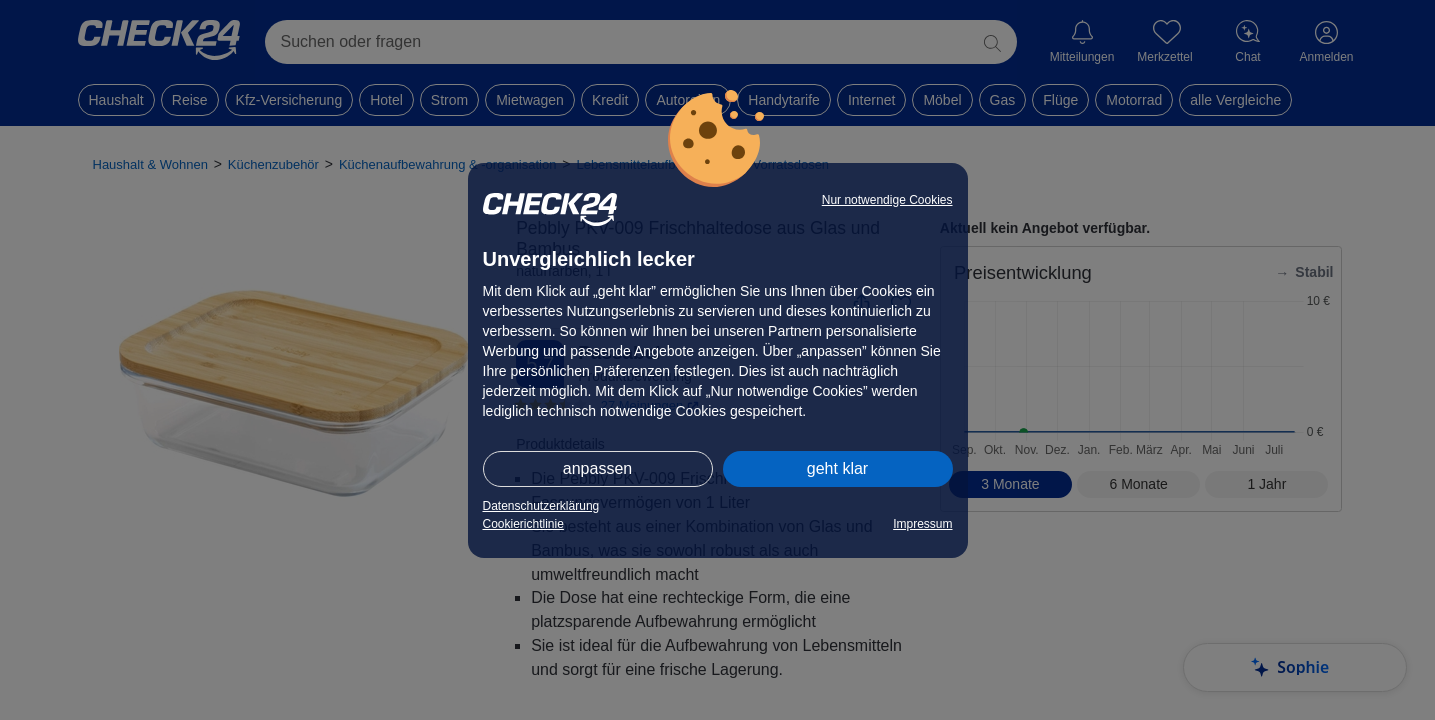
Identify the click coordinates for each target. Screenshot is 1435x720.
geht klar (837, 468)
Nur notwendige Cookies (887, 200)
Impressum (922, 524)
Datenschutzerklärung (541, 506)
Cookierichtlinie (523, 524)
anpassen (597, 468)
